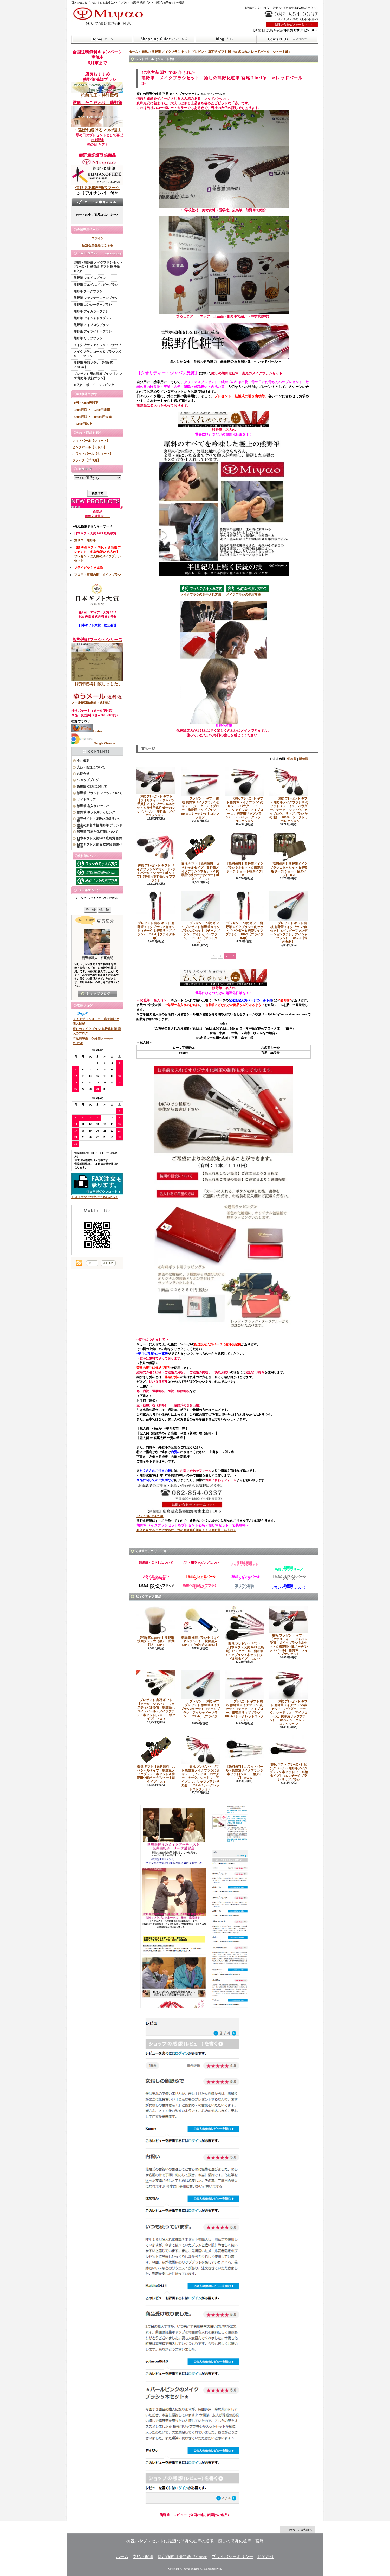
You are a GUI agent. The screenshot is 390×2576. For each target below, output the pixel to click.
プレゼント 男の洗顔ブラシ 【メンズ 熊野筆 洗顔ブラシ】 (98, 376)
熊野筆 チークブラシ (88, 291)
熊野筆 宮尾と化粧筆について (97, 832)
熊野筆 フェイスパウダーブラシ (96, 284)
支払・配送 (143, 2556)
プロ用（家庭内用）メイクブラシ (97, 575)
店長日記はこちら (97, 993)
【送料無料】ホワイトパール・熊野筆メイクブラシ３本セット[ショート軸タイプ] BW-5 (244, 1757)
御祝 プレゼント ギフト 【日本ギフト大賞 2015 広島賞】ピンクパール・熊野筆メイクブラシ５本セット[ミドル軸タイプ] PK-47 (244, 1633)
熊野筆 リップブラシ (88, 338)
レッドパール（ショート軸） (271, 52)
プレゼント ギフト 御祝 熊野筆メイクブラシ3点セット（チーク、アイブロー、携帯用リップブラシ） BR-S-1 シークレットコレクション (201, 793)
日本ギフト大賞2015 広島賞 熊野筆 (99, 839)
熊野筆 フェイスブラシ (90, 278)
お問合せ (287, 39)
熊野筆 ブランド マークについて (99, 793)
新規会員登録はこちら (97, 245)
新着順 (303, 759)
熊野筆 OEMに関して (92, 786)
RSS (92, 1263)
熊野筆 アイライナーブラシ (93, 331)
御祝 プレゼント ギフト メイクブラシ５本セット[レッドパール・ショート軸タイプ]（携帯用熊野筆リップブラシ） (156, 857)
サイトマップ (86, 799)
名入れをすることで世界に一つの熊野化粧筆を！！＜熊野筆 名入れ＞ (186, 1530)
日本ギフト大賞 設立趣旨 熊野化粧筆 (99, 846)
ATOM (108, 1263)
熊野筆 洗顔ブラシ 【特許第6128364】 (93, 365)
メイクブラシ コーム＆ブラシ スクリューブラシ (98, 354)
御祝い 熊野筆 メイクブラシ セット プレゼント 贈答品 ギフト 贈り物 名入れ (98, 267)
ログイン (97, 238)
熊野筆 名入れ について (93, 806)
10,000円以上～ (84, 424)
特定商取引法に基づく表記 (182, 2556)
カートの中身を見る (98, 202)
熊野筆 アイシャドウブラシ (93, 318)
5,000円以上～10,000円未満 (93, 417)
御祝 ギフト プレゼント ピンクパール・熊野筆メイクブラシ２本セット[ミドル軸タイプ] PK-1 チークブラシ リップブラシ (288, 1758)
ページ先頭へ (297, 2529)
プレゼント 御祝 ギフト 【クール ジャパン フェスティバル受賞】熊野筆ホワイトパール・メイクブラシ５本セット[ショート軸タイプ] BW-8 (156, 1695)
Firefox (87, 731)
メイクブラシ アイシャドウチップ (97, 345)
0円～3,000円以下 (86, 403)
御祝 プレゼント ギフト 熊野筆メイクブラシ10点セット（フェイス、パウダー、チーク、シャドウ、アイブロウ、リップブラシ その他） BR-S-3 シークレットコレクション (288, 795)
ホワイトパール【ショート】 (92, 454)
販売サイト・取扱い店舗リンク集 (99, 820)
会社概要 (83, 761)
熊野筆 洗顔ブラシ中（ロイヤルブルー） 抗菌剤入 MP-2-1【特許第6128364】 (200, 1626)
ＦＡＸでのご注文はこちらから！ (98, 1195)
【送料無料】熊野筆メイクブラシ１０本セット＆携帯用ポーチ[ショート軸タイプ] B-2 (288, 854)
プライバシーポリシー (232, 2556)
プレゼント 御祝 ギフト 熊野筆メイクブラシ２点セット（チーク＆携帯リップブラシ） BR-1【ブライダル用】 (156, 915)
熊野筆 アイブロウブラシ (91, 325)
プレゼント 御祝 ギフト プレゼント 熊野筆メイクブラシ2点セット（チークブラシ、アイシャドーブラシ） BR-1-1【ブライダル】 (200, 917)
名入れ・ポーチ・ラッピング (94, 385)
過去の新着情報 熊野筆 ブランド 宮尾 (99, 826)
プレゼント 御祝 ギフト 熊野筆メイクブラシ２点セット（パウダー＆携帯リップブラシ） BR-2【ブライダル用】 (244, 915)
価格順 (291, 759)
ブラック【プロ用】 (86, 460)
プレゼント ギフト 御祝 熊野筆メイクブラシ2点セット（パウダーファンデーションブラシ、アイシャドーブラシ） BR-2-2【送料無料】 (288, 917)
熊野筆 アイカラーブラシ (91, 311)
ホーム (102, 39)
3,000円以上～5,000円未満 (92, 410)
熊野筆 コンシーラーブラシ (93, 304)
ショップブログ (226, 39)
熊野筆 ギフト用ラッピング (96, 812)
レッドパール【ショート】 (91, 441)
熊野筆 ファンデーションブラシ (96, 298)
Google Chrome (93, 743)
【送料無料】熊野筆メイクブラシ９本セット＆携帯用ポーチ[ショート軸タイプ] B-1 (245, 854)
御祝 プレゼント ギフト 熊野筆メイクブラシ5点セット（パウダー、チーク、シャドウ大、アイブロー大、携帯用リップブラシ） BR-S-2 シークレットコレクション (244, 795)
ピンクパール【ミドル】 (89, 447)
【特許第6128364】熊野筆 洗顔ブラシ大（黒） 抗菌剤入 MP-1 (156, 1626)
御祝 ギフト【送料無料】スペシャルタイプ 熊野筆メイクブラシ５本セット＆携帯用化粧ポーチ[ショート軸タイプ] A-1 (200, 856)
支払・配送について (164, 39)
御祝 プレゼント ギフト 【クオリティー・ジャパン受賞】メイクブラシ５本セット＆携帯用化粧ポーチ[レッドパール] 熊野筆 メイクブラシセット (156, 792)
